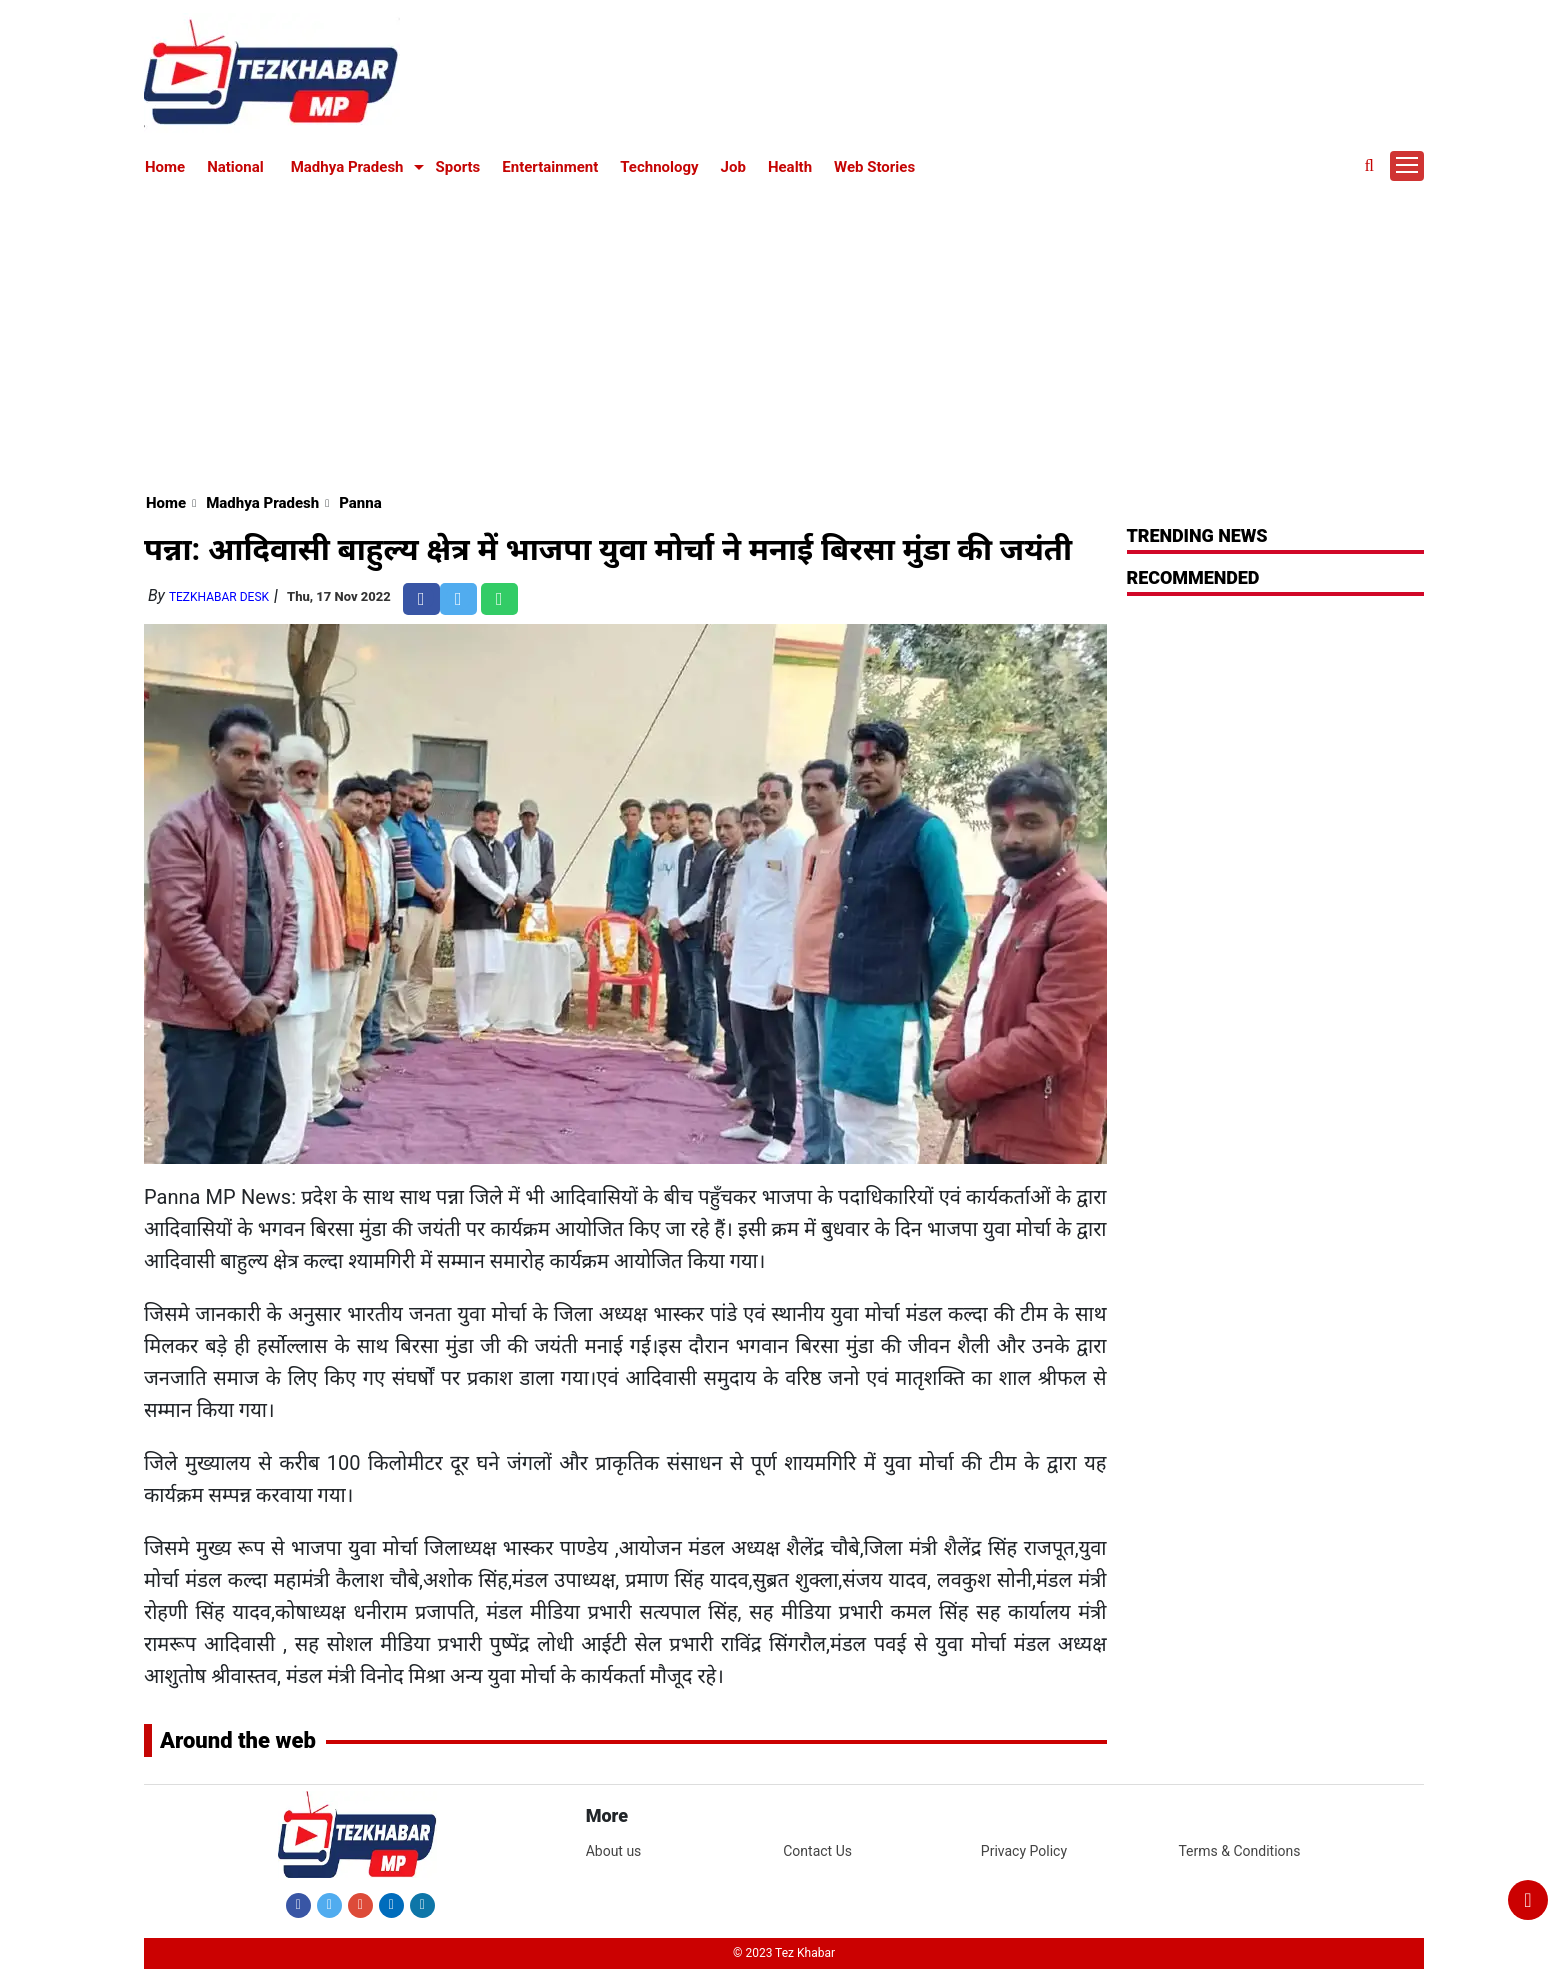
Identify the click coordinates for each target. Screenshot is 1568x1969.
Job (733, 167)
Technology (659, 167)
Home (165, 167)
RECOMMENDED (1193, 577)
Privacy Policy (1024, 1851)
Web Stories (874, 167)
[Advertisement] (784, 332)
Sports (458, 167)
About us (614, 1851)
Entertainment (550, 167)
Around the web (238, 1740)
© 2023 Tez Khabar (784, 1953)
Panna (360, 503)
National (235, 167)
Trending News (1197, 535)
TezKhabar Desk (219, 597)
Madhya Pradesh (347, 167)
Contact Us (817, 1851)
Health (790, 167)
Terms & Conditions (1239, 1851)
